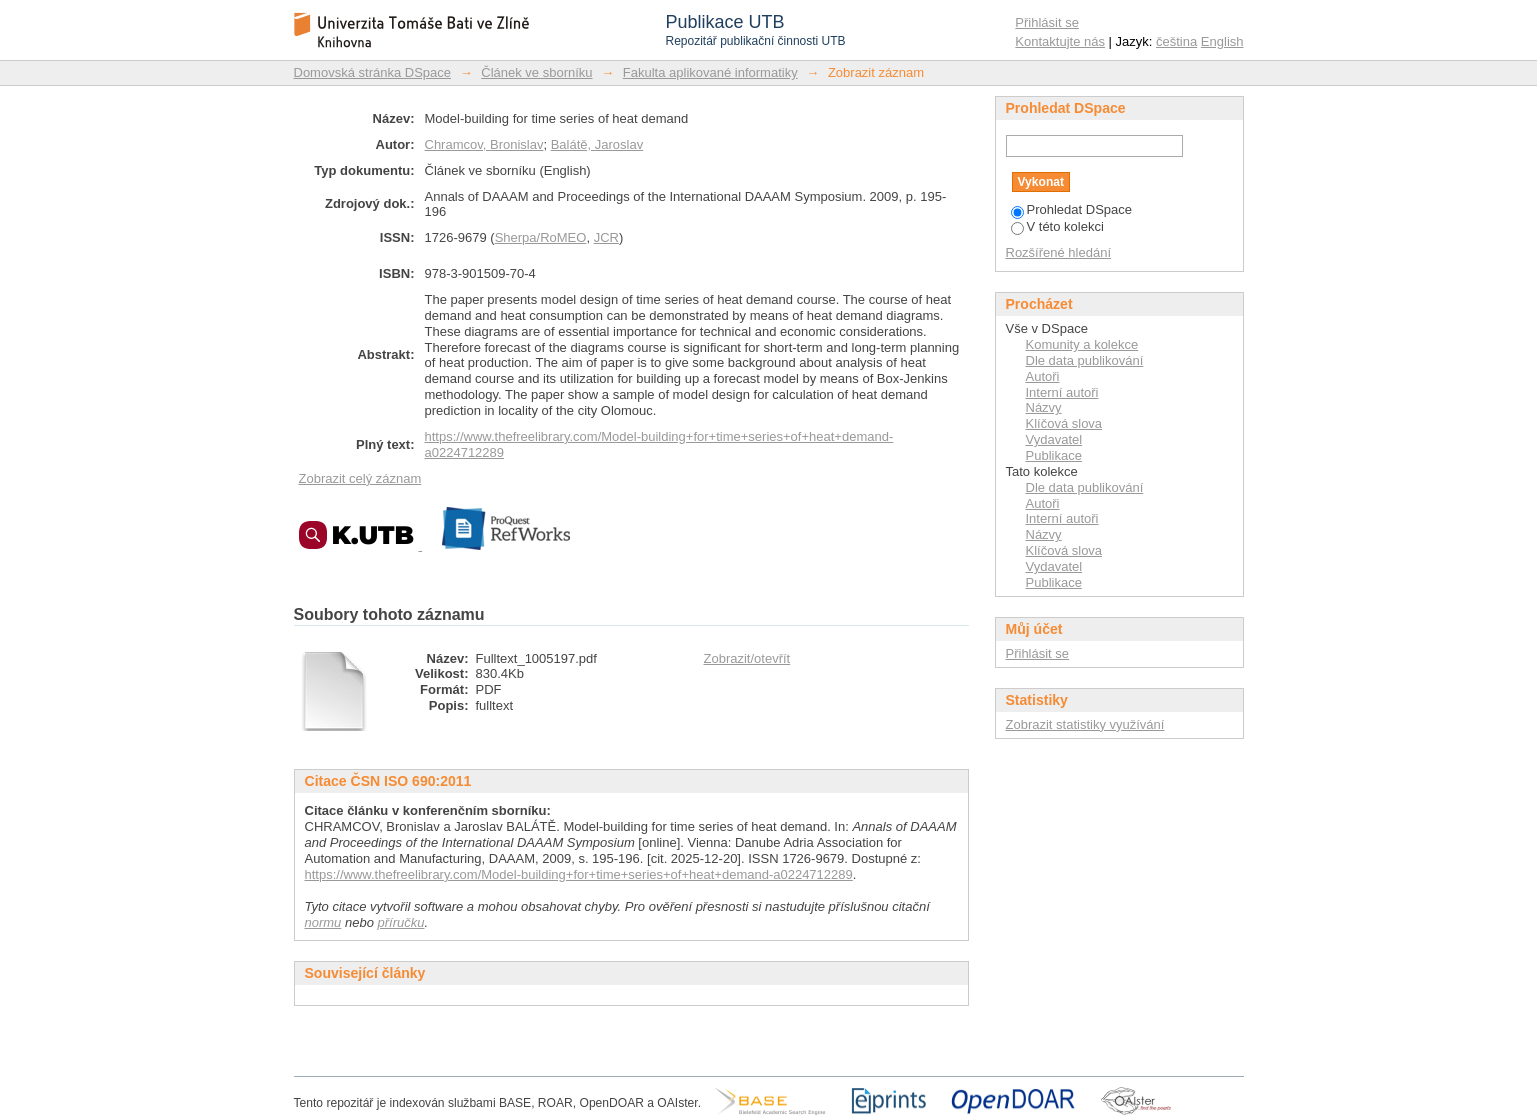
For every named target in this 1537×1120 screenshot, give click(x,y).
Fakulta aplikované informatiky (710, 72)
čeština (1176, 41)
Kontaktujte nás (1060, 41)
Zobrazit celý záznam (360, 478)
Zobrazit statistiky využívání (1085, 724)
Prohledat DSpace (1072, 209)
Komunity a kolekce (1082, 344)
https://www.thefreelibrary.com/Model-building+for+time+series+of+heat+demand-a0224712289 (579, 874)
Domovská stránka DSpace (373, 72)
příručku (401, 922)
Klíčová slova (1064, 423)
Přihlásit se (1047, 22)
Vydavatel (1054, 439)
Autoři (1043, 376)
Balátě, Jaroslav (597, 144)
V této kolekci (1057, 226)
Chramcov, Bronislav (484, 144)
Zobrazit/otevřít (747, 658)
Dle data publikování (1085, 360)
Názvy (1044, 407)
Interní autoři (1062, 392)
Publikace (1054, 455)
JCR (606, 237)
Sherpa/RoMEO (541, 237)
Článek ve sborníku (536, 72)
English (1222, 41)
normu (323, 922)
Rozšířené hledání (1059, 252)
